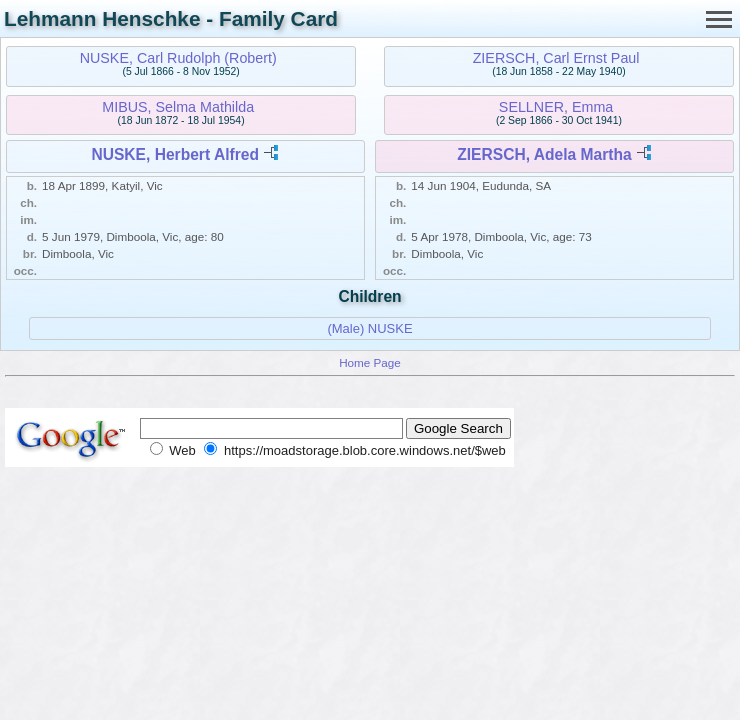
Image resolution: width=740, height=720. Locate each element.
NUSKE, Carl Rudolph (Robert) (178, 58)
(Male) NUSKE (369, 328)
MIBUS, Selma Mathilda (178, 107)
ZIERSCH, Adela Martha (544, 154)
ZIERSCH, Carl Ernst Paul (556, 58)
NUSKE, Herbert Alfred (175, 154)
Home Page (370, 362)
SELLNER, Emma (556, 107)
